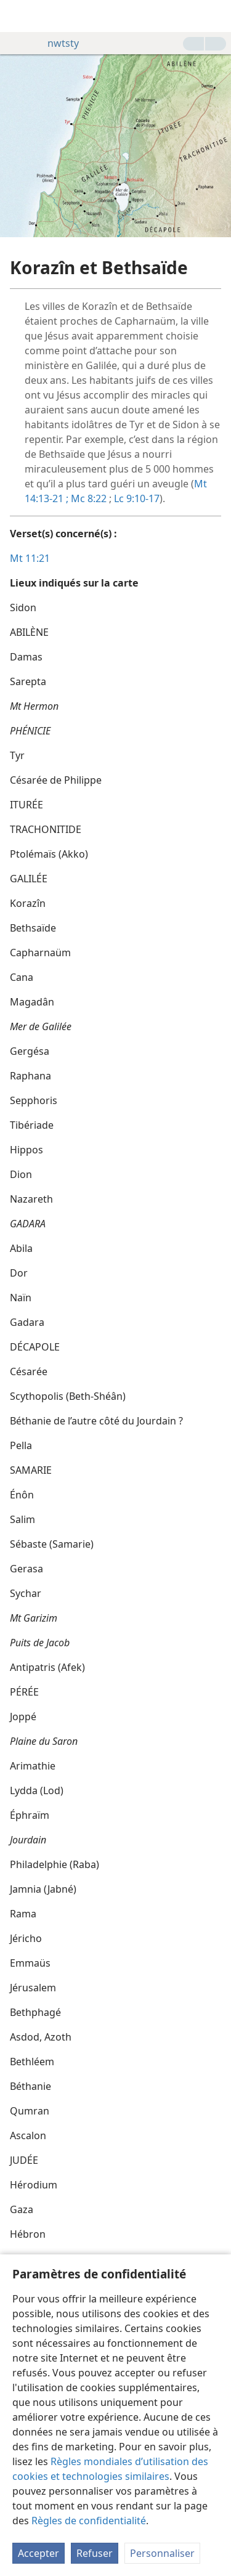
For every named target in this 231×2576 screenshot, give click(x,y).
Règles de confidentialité (88, 2520)
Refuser (94, 2553)
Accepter (38, 2553)
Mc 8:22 (87, 498)
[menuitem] (18, 16)
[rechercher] (215, 16)
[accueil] (18, 16)
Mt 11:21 (30, 558)
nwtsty (57, 43)
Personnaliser (162, 2553)
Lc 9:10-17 (137, 498)
